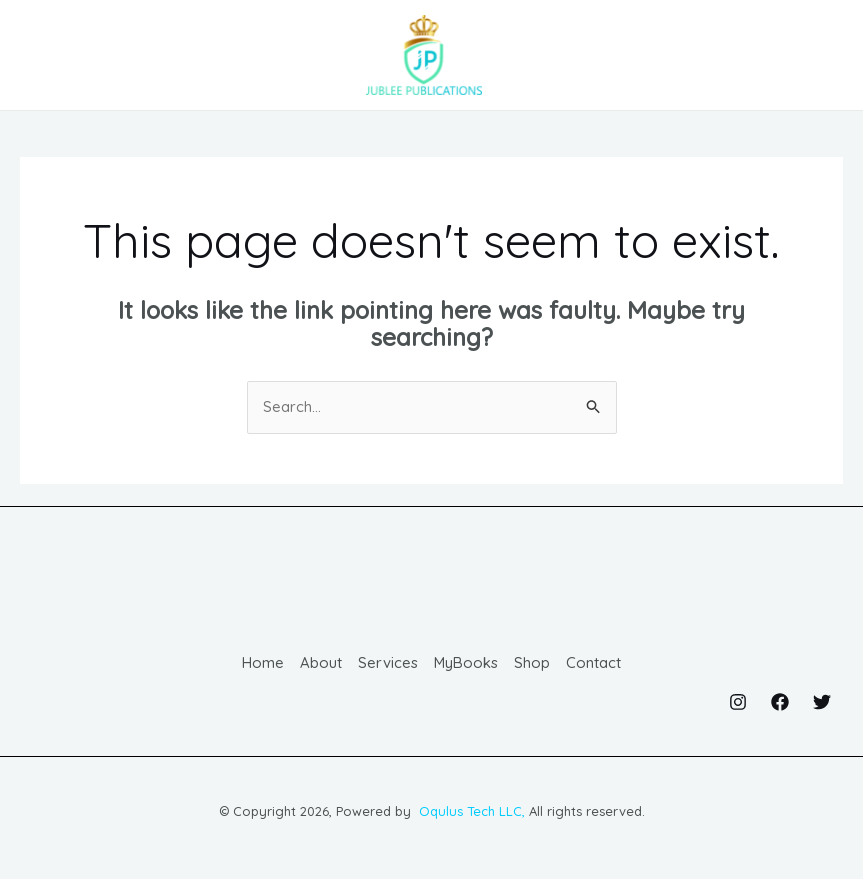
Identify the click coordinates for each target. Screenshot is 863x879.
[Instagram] (738, 704)
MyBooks (466, 665)
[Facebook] (780, 704)
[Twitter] (822, 704)
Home (263, 665)
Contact (594, 665)
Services (388, 665)
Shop (533, 665)
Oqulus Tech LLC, (470, 813)
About (321, 665)
